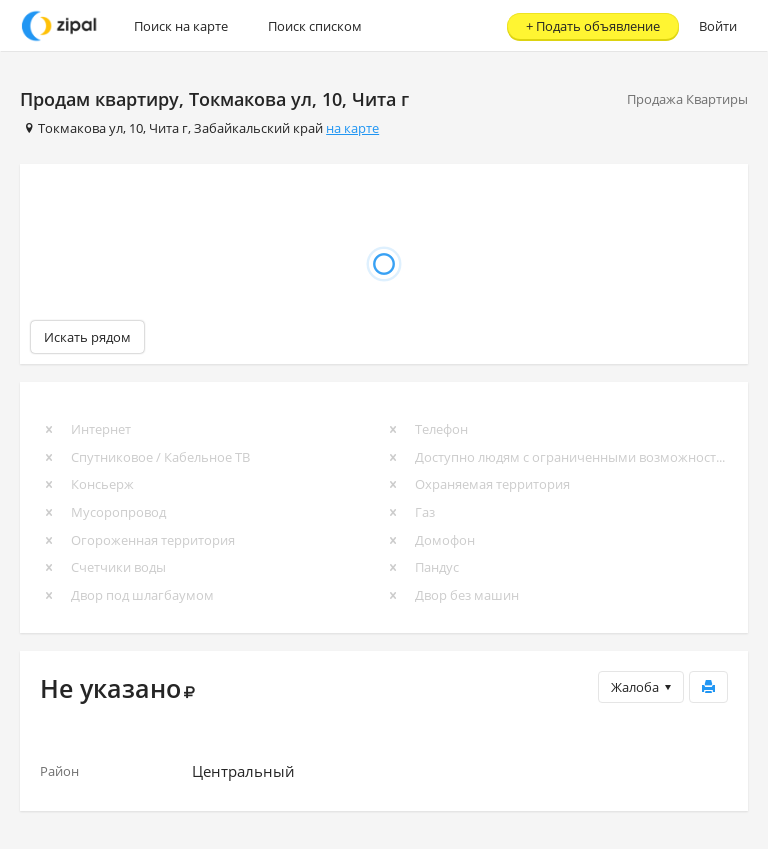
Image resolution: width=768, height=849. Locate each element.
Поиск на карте (181, 26)
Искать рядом (87, 337)
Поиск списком (315, 26)
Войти (718, 26)
